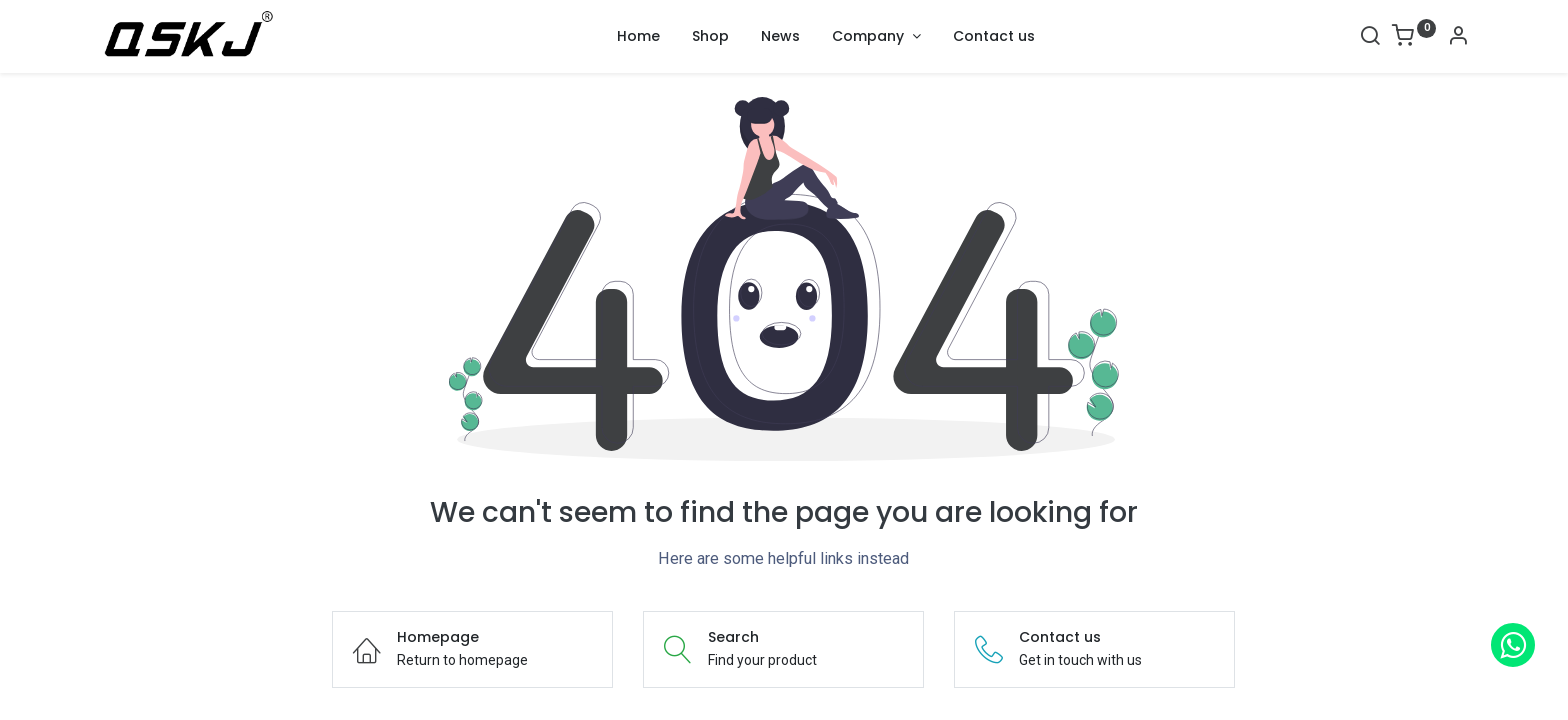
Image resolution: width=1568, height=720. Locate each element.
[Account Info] (1458, 38)
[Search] (1370, 38)
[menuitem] (638, 37)
